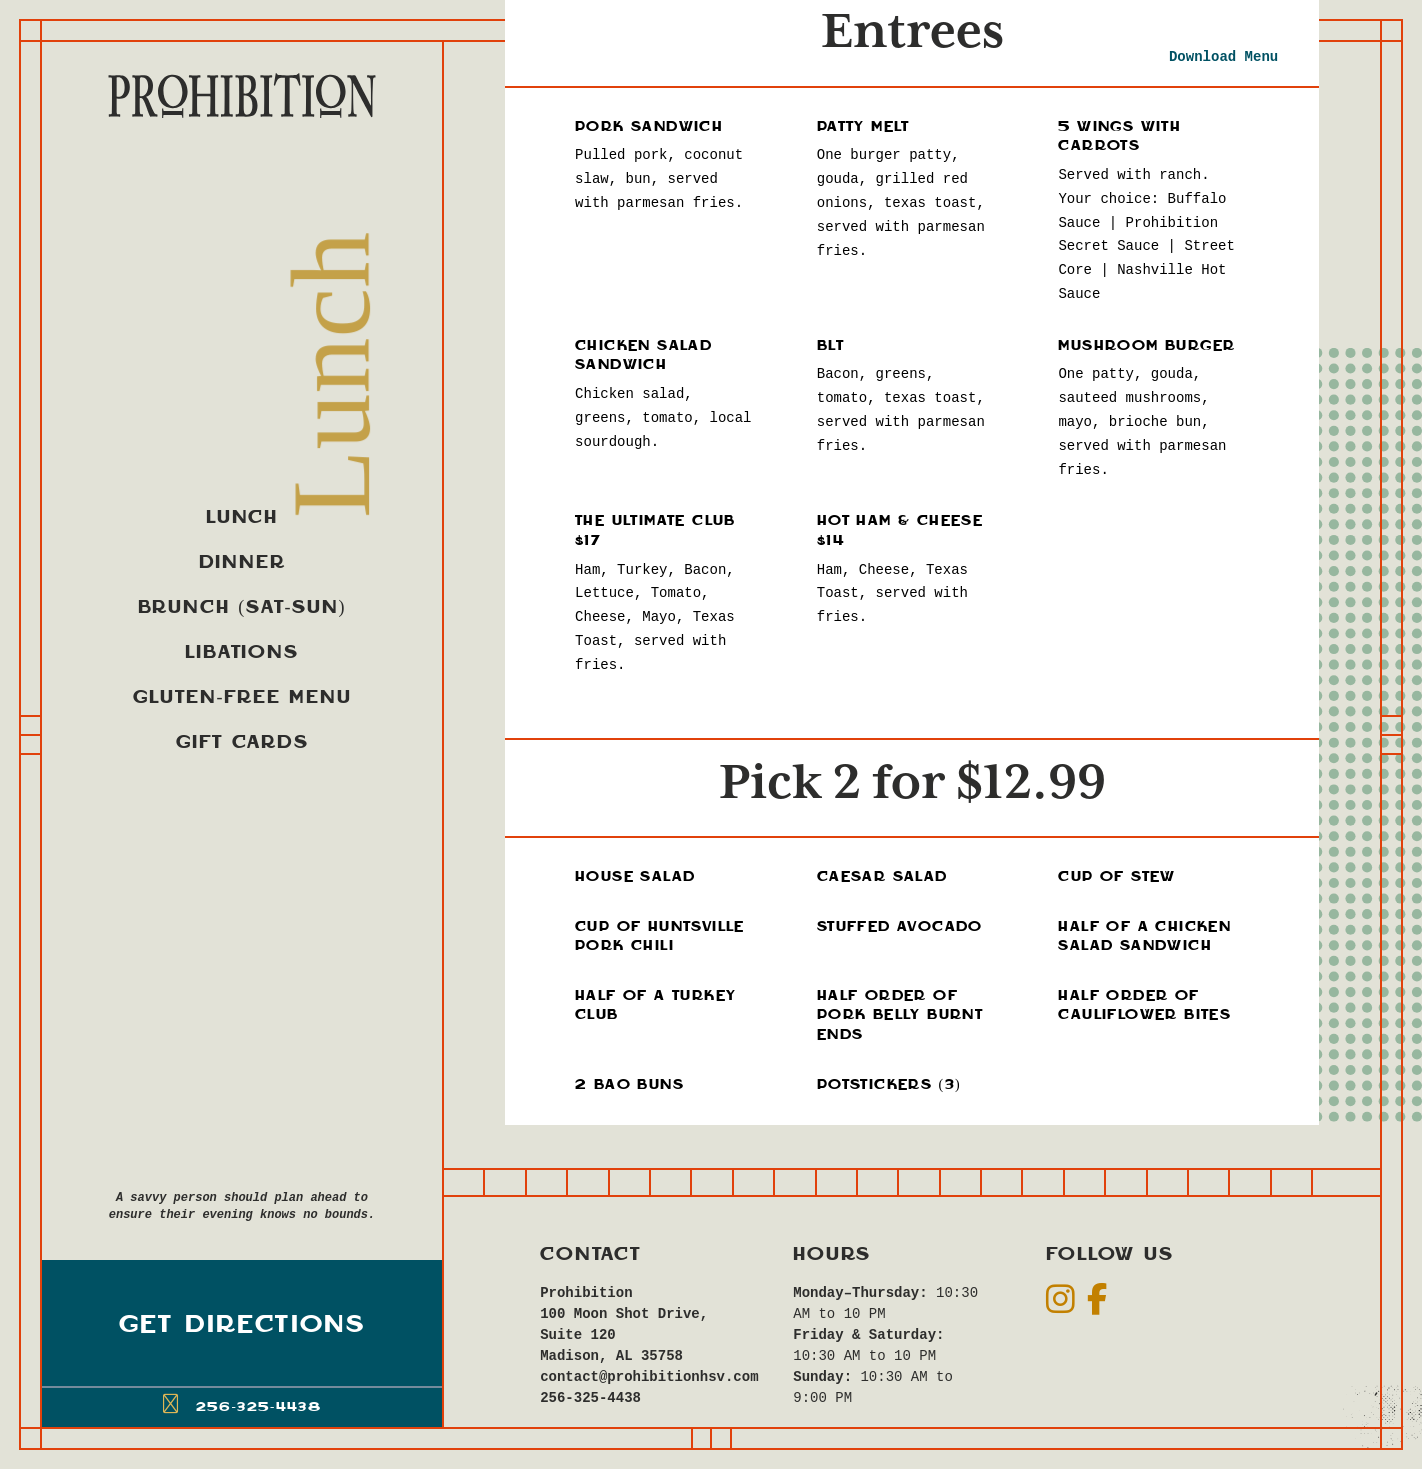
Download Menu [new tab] (1223, 57)
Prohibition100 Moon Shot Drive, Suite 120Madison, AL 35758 (624, 1324)
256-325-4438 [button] (242, 1404)
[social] (1060, 1300)
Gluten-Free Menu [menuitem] (242, 697)
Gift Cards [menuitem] (242, 742)
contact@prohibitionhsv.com (637, 1377)
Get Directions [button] (242, 1325)
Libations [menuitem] (241, 652)
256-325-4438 (590, 1398)
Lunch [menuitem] (242, 517)
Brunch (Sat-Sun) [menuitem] (242, 607)
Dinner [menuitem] (242, 562)
